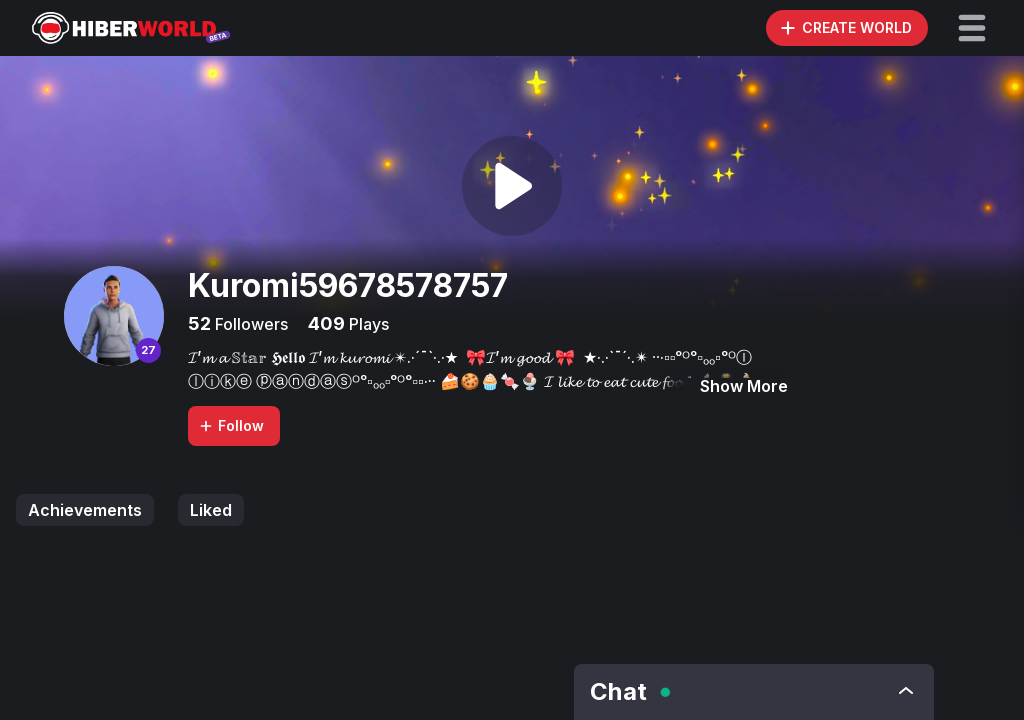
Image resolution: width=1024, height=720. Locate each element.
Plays (367, 324)
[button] (972, 28)
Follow (231, 425)
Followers (249, 324)
